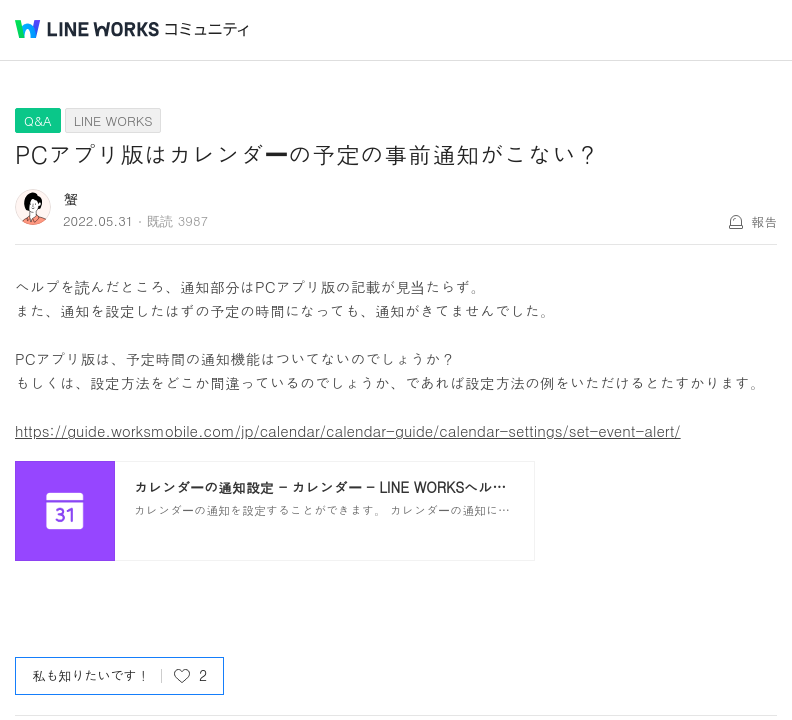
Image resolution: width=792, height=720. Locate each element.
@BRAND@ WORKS (87, 29)
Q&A (38, 120)
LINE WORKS (113, 120)
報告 (764, 221)
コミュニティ (207, 29)
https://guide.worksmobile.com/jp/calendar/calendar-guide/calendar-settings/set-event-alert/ (348, 430)
